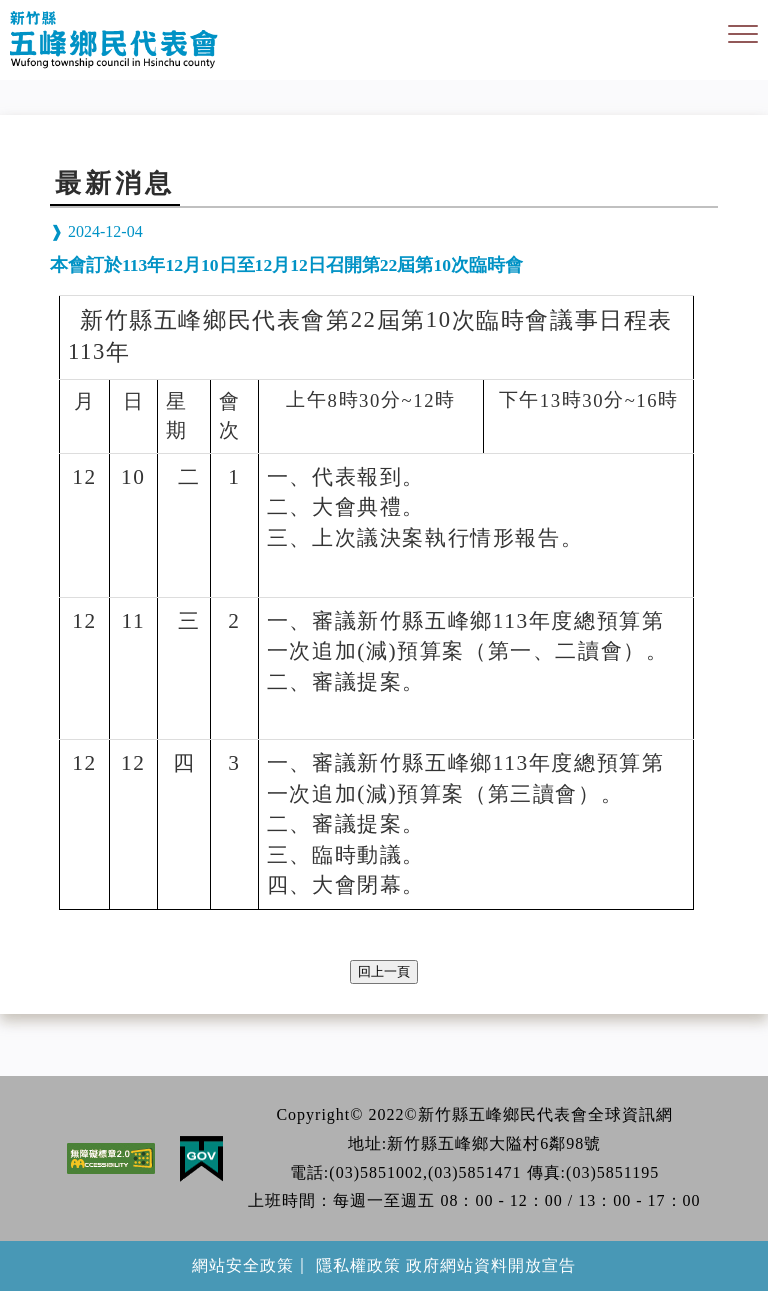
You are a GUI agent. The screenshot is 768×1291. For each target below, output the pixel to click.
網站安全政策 (243, 1265)
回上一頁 (384, 971)
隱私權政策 (358, 1265)
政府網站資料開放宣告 (491, 1265)
